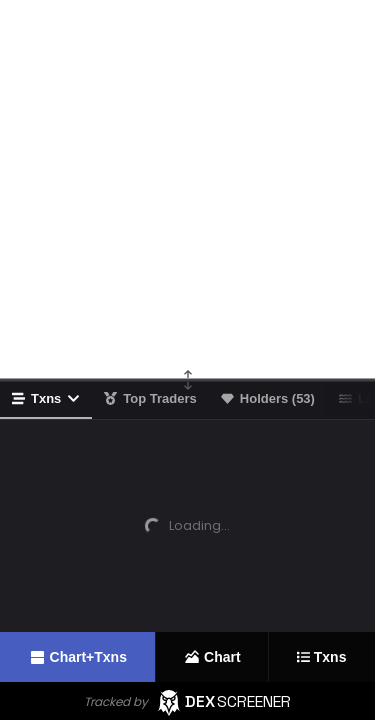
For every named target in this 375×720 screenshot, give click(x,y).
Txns (46, 398)
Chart (212, 657)
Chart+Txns (77, 657)
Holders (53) (268, 398)
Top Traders (150, 398)
